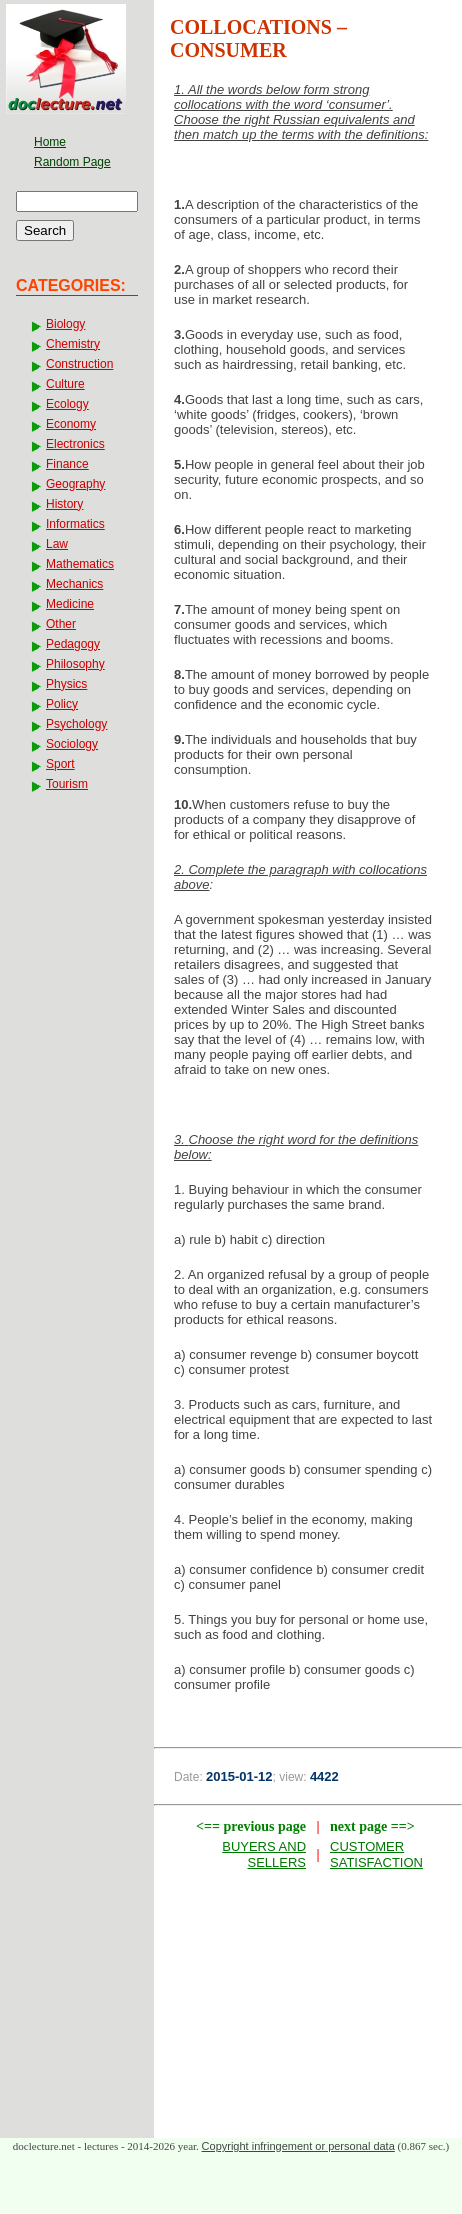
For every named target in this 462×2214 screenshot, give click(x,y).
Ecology (67, 404)
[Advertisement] (308, 2009)
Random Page (72, 162)
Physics (66, 684)
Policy (62, 704)
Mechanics (74, 584)
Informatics (75, 524)
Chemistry (73, 344)
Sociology (72, 744)
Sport (60, 764)
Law (57, 544)
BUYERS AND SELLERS (264, 1854)
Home (50, 142)
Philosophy (75, 664)
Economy (71, 424)
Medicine (70, 604)
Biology (65, 324)
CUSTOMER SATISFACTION (376, 1854)
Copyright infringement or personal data (298, 2146)
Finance (67, 464)
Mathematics (80, 564)
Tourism (67, 784)
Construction (79, 364)
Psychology (76, 724)
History (64, 504)
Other (61, 624)
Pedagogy (73, 644)
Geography (75, 484)
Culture (65, 384)
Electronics (75, 444)
